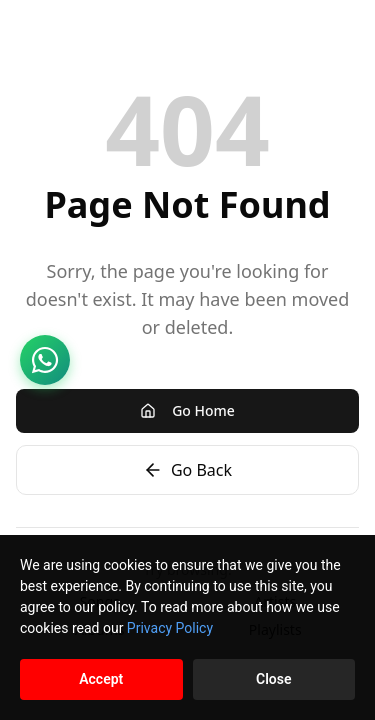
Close (273, 679)
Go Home (187, 410)
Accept (101, 679)
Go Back (187, 470)
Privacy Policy (170, 628)
